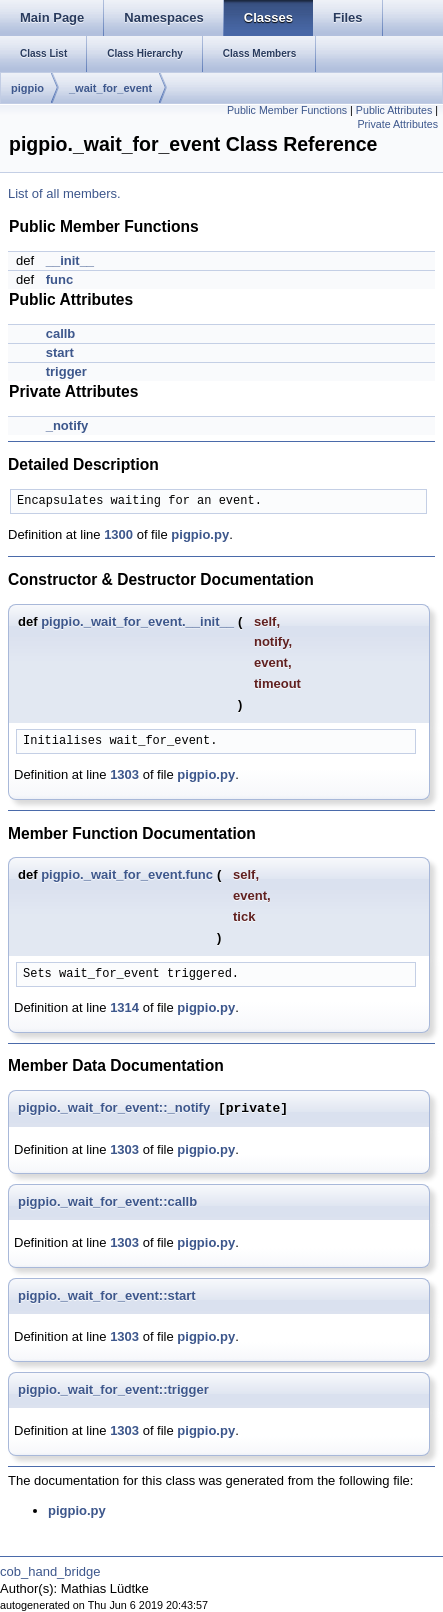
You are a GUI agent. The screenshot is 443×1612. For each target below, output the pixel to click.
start (60, 352)
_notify (67, 425)
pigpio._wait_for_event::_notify (114, 1108)
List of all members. (64, 193)
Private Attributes (397, 124)
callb (61, 333)
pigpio (27, 88)
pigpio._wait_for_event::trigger (113, 1389)
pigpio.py (200, 534)
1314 (124, 1007)
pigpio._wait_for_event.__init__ (137, 621)
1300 (118, 534)
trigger (66, 371)
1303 (124, 774)
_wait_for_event (110, 88)
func (59, 279)
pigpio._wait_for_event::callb (107, 1201)
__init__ (70, 260)
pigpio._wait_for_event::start (107, 1295)
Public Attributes (394, 110)
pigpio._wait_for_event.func (127, 874)
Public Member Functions (287, 110)
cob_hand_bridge (50, 1571)
